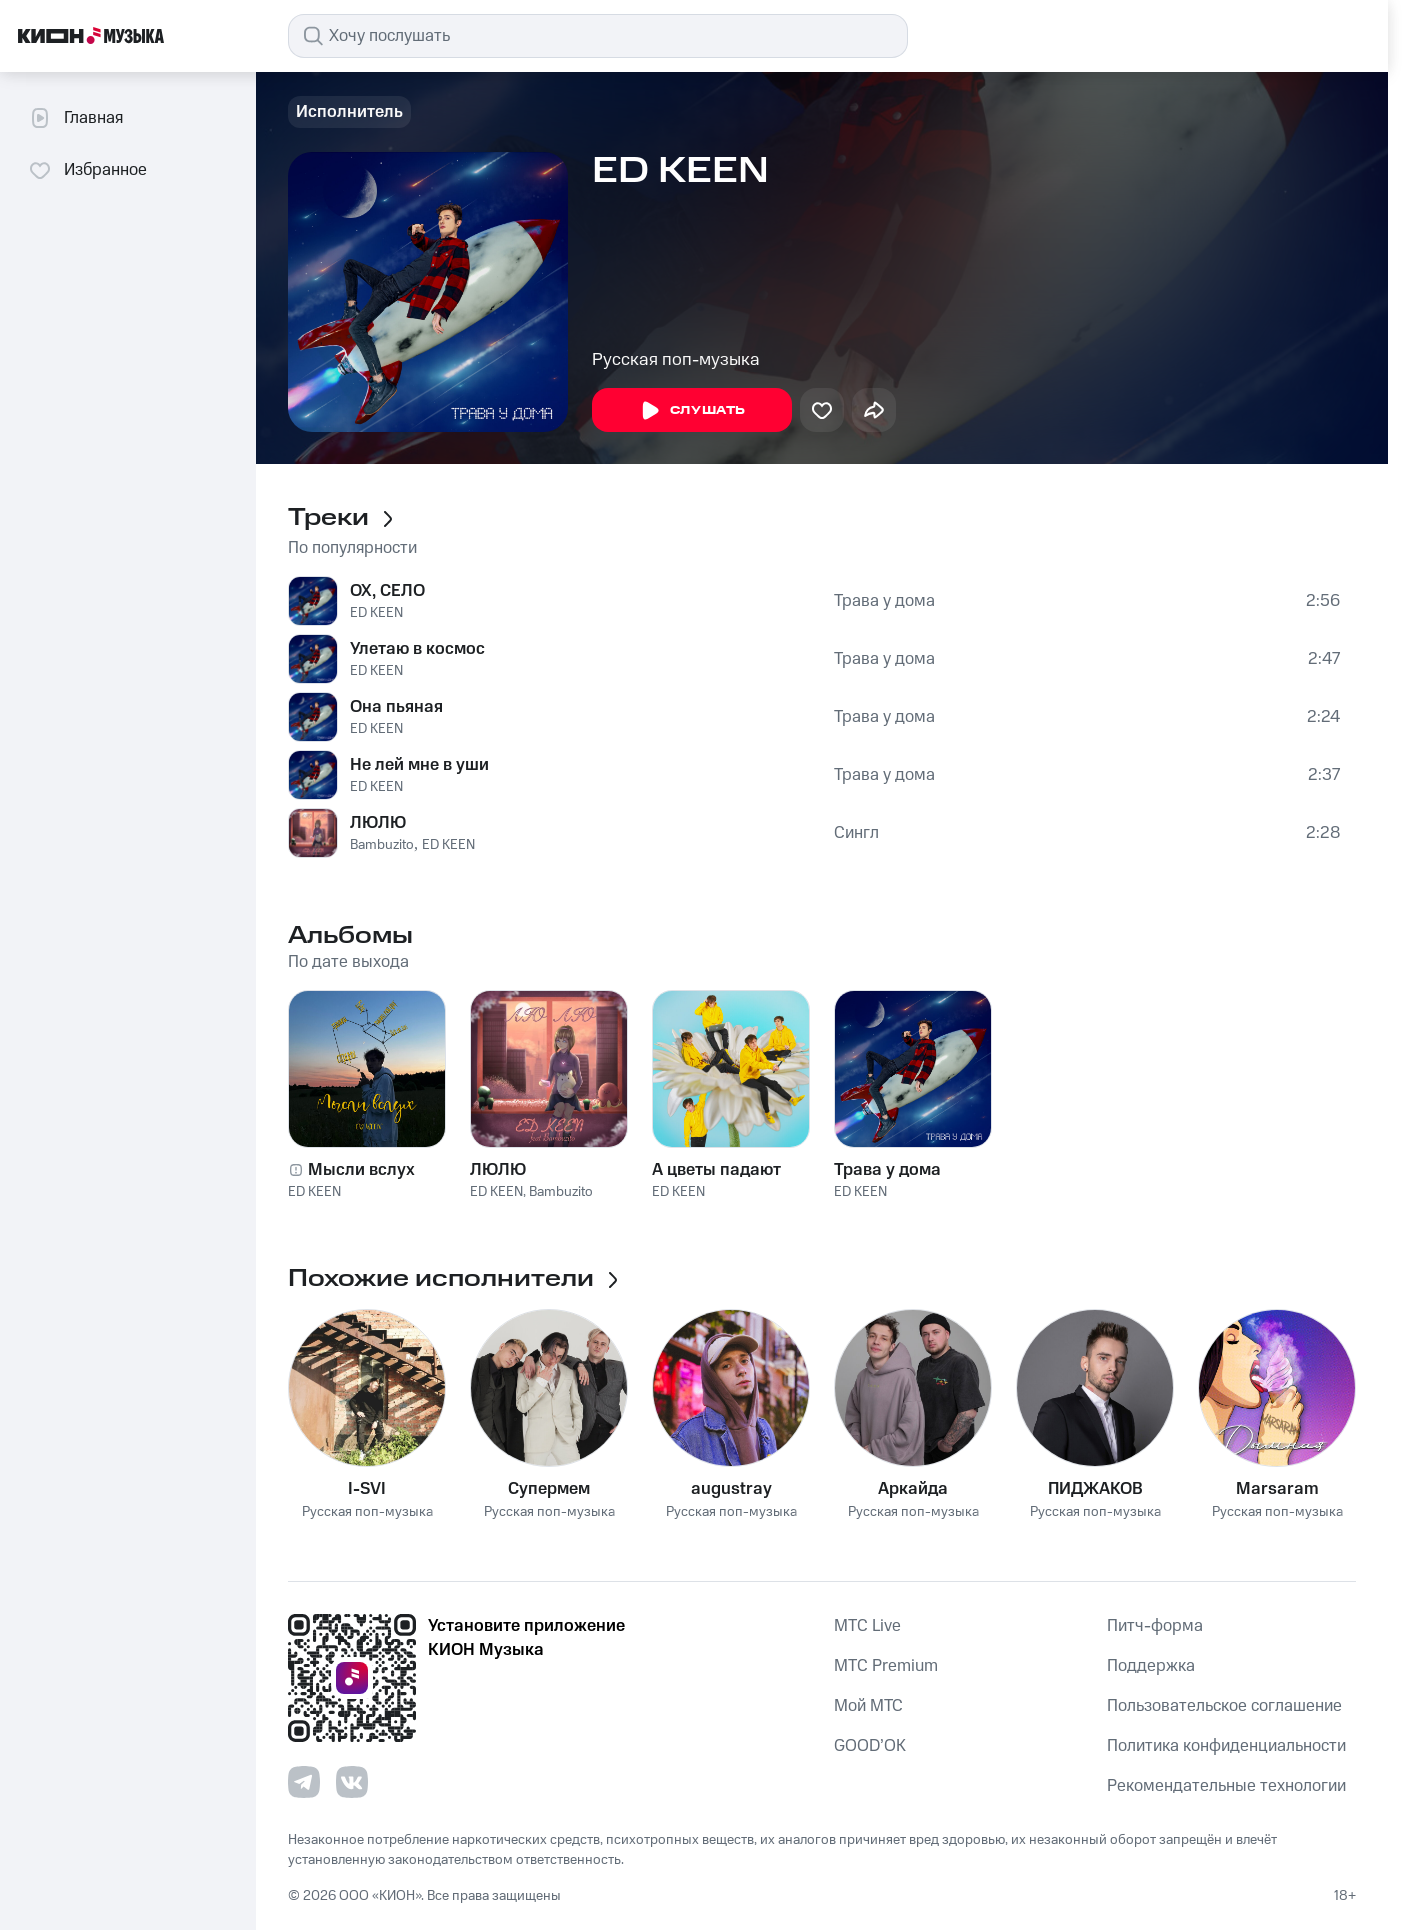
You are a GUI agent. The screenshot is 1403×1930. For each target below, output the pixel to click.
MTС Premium (886, 1666)
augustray (731, 1489)
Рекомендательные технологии (1226, 1786)
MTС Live (867, 1626)
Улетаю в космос (417, 649)
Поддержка (1151, 1666)
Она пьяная (396, 707)
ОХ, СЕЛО (387, 591)
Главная (75, 118)
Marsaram (1277, 1489)
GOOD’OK (870, 1746)
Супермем (549, 1489)
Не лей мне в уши (419, 765)
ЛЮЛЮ (378, 823)
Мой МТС (868, 1706)
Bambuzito (382, 845)
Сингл (856, 833)
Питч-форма (1155, 1626)
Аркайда (913, 1489)
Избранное (87, 170)
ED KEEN (376, 613)
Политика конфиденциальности (1226, 1746)
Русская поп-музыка (676, 360)
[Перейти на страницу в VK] (352, 1782)
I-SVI (367, 1489)
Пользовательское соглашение (1224, 1706)
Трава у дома (884, 601)
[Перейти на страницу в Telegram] (304, 1782)
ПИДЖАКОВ (1095, 1489)
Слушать (692, 411)
